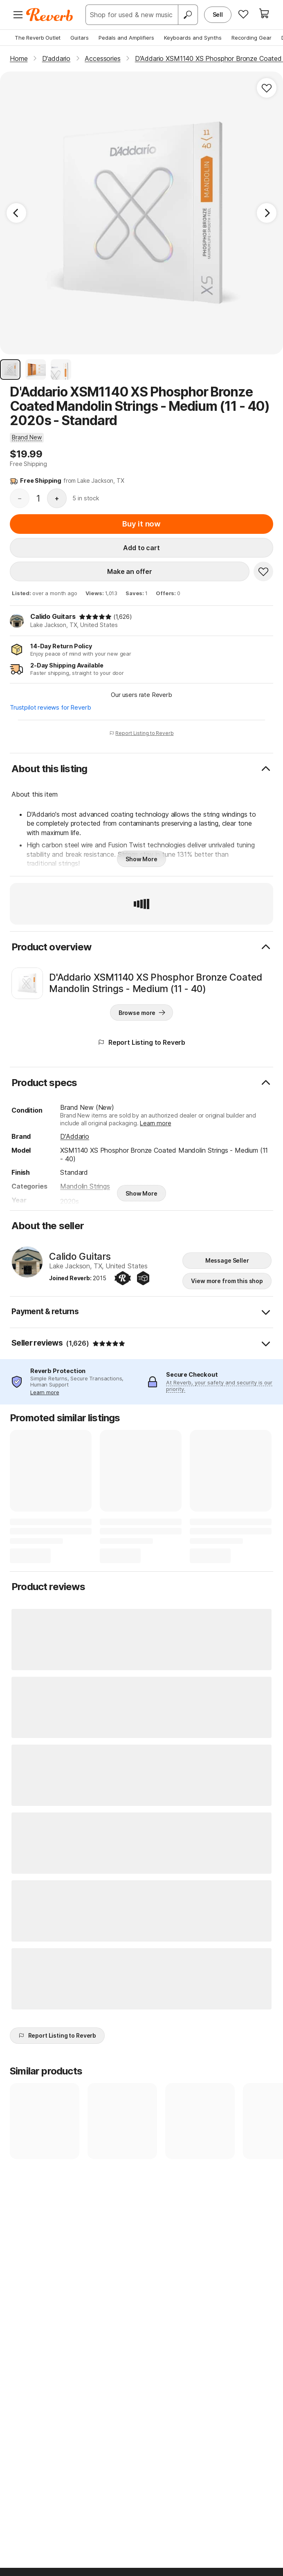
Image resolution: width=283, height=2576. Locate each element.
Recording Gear (251, 37)
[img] (95, 617)
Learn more (155, 1123)
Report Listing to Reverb (141, 733)
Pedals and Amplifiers (126, 37)
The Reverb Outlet (38, 37)
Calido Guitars (53, 616)
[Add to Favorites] (266, 88)
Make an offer (129, 571)
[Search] (188, 15)
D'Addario (74, 1136)
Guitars (79, 37)
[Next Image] (266, 213)
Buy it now (141, 524)
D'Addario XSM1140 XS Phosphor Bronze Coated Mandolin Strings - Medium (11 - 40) (155, 983)
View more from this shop (227, 1280)
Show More (141, 859)
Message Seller (227, 1260)
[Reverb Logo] (49, 15)
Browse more (142, 1012)
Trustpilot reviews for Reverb (50, 707)
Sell (218, 14)
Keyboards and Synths (193, 37)
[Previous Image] (16, 213)
